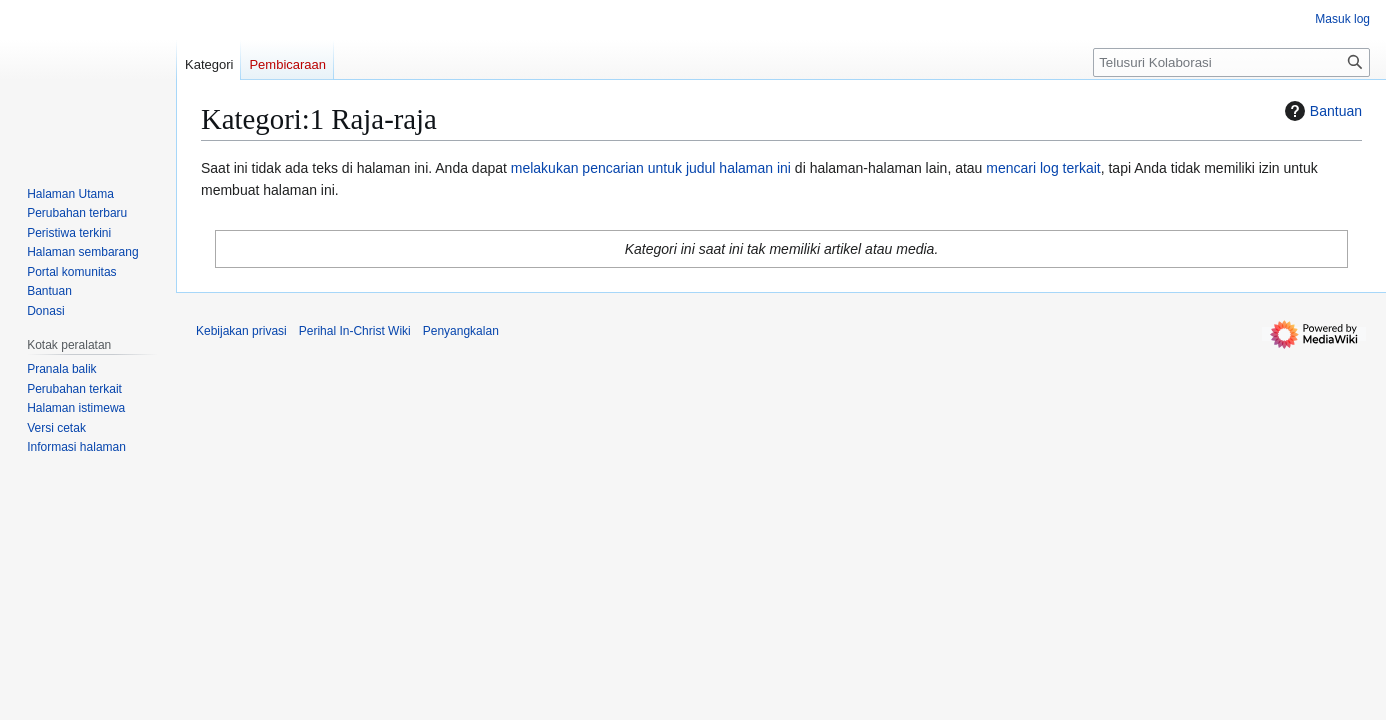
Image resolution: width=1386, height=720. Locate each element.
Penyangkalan (461, 331)
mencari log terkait (1043, 168)
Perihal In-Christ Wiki (355, 331)
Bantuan (1321, 111)
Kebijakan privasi (241, 331)
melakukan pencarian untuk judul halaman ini (651, 168)
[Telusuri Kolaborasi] (1231, 62)
